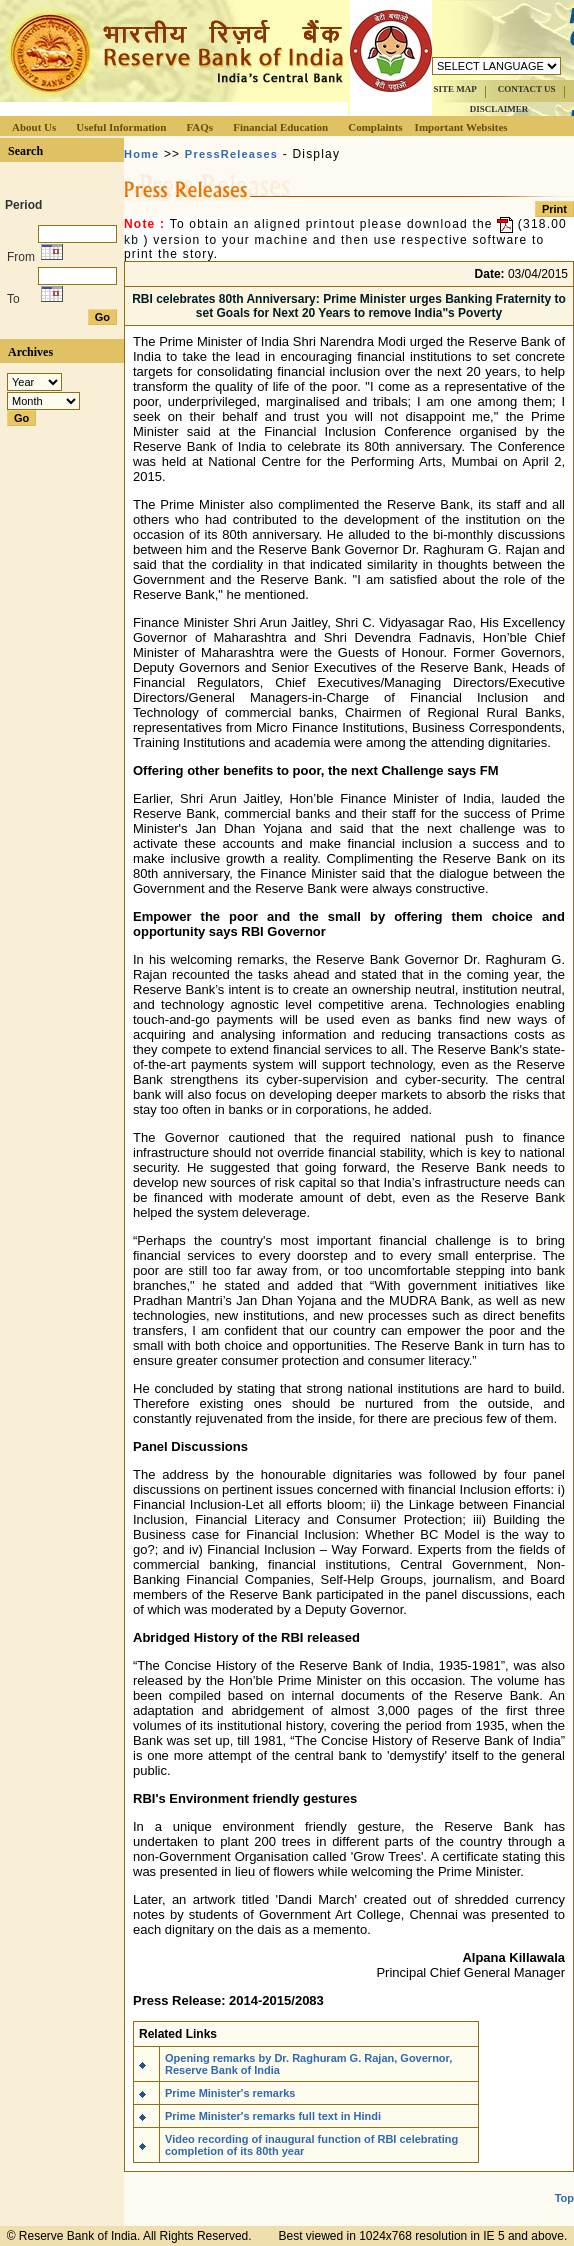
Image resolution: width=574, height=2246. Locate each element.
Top (564, 2198)
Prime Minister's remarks (230, 2093)
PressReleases (231, 154)
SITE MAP (454, 89)
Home (141, 154)
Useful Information (121, 127)
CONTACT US (527, 89)
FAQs (199, 127)
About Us (34, 127)
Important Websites (461, 127)
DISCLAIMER (499, 109)
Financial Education (280, 127)
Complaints (375, 127)
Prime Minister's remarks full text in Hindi (273, 2116)
